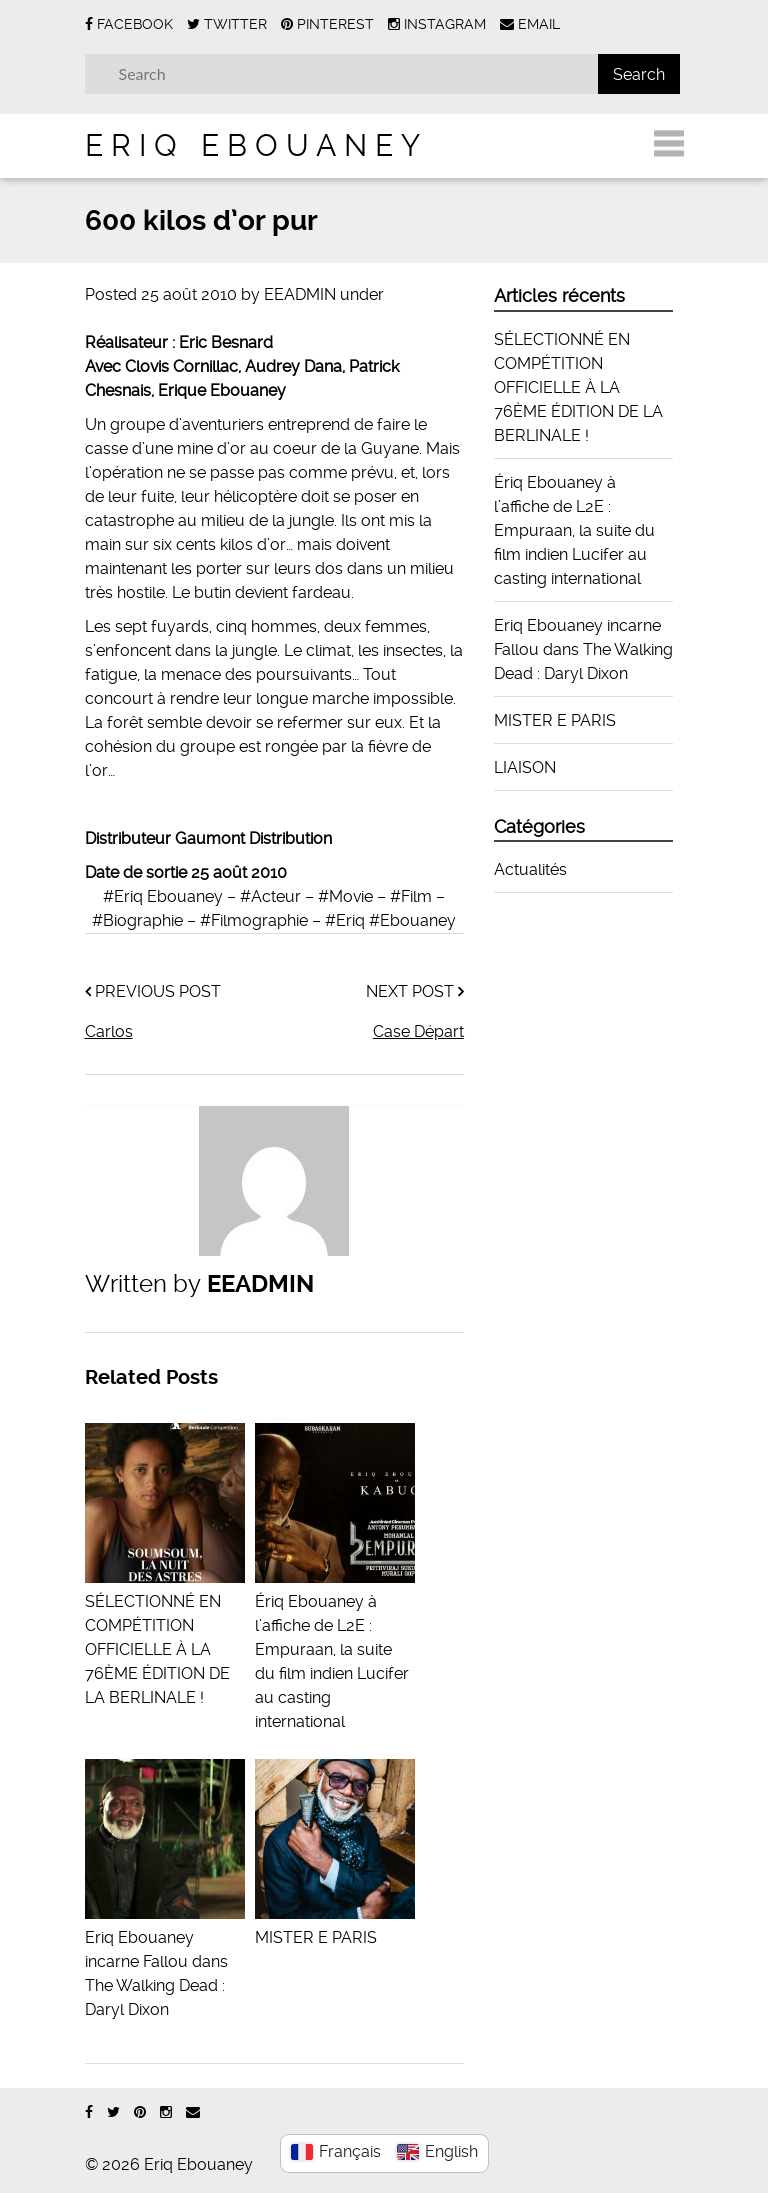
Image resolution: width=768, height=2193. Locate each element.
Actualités (530, 869)
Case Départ (418, 1031)
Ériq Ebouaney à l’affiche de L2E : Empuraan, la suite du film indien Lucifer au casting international (335, 1649)
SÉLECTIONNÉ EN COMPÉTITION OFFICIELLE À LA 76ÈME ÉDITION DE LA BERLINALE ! (578, 387)
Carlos (109, 1031)
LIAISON (525, 767)
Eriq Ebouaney (256, 145)
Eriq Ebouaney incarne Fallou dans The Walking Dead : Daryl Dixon (165, 1961)
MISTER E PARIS (555, 720)
